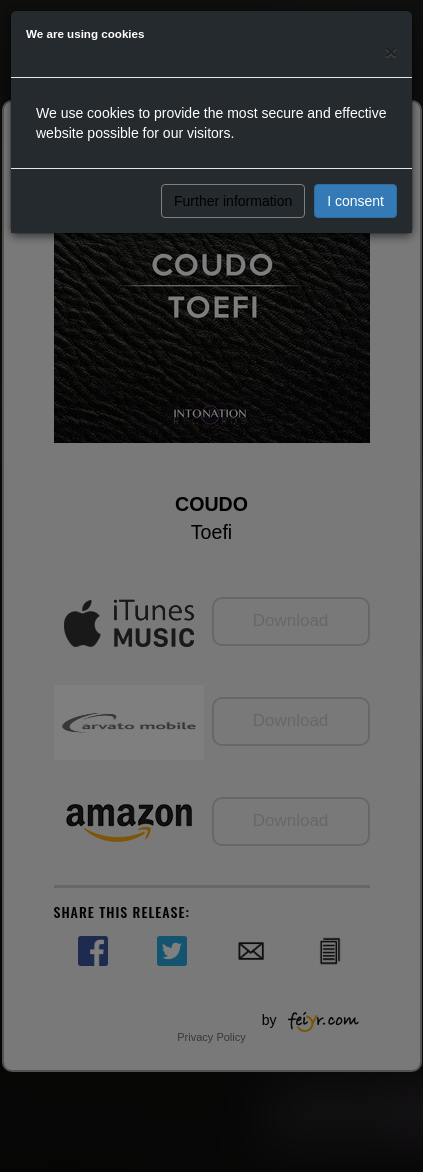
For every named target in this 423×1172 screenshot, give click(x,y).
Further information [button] (233, 201)
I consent (355, 201)
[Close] (391, 51)
